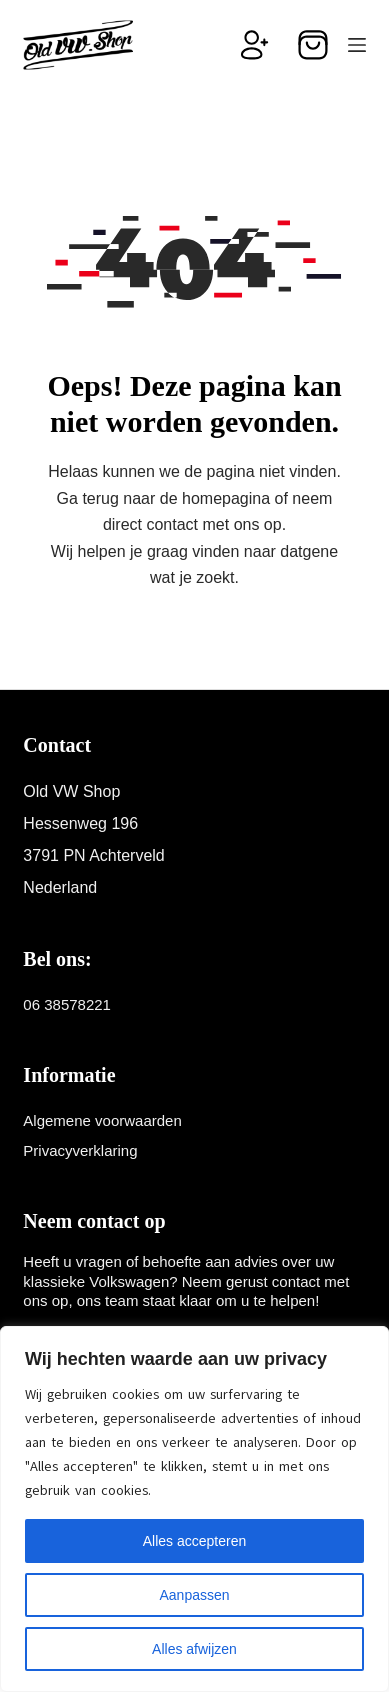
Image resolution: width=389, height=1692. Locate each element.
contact (172, 524)
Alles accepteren (195, 1541)
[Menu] (357, 45)
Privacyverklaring (80, 1150)
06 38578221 (67, 1004)
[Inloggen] (255, 45)
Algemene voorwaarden (102, 1120)
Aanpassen (194, 1595)
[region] (194, 1509)
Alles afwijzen (194, 1649)
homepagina (226, 498)
